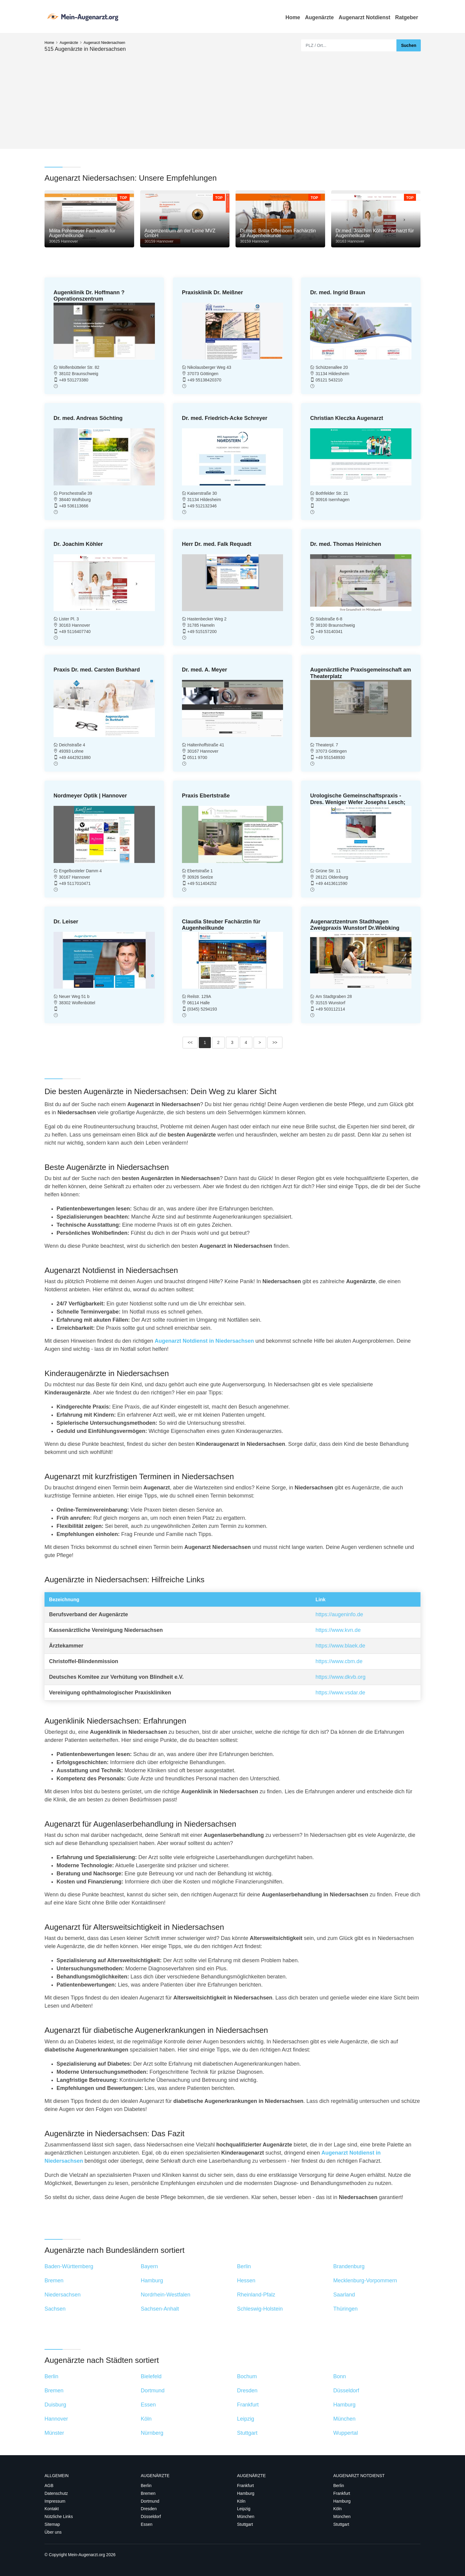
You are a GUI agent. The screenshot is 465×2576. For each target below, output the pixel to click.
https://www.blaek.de (340, 1646)
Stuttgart (245, 2524)
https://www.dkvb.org (340, 1677)
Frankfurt (245, 2485)
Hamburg (245, 2493)
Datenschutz (56, 2493)
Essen (146, 2524)
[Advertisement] (232, 98)
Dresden (149, 2508)
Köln (241, 2501)
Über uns (53, 2532)
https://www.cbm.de (339, 1661)
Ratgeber (406, 17)
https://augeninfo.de (339, 1614)
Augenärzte (319, 17)
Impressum (55, 2501)
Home (292, 17)
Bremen (148, 2493)
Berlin (146, 2485)
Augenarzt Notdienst (364, 17)
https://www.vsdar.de (340, 1693)
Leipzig (243, 2508)
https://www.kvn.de (338, 1630)
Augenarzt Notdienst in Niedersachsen (204, 1341)
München (245, 2516)
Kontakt (52, 2508)
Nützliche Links (59, 2516)
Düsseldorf (151, 2516)
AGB (49, 2485)
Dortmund (150, 2501)
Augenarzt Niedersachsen (104, 43)
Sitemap (52, 2524)
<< (190, 1042)
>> (275, 1042)
